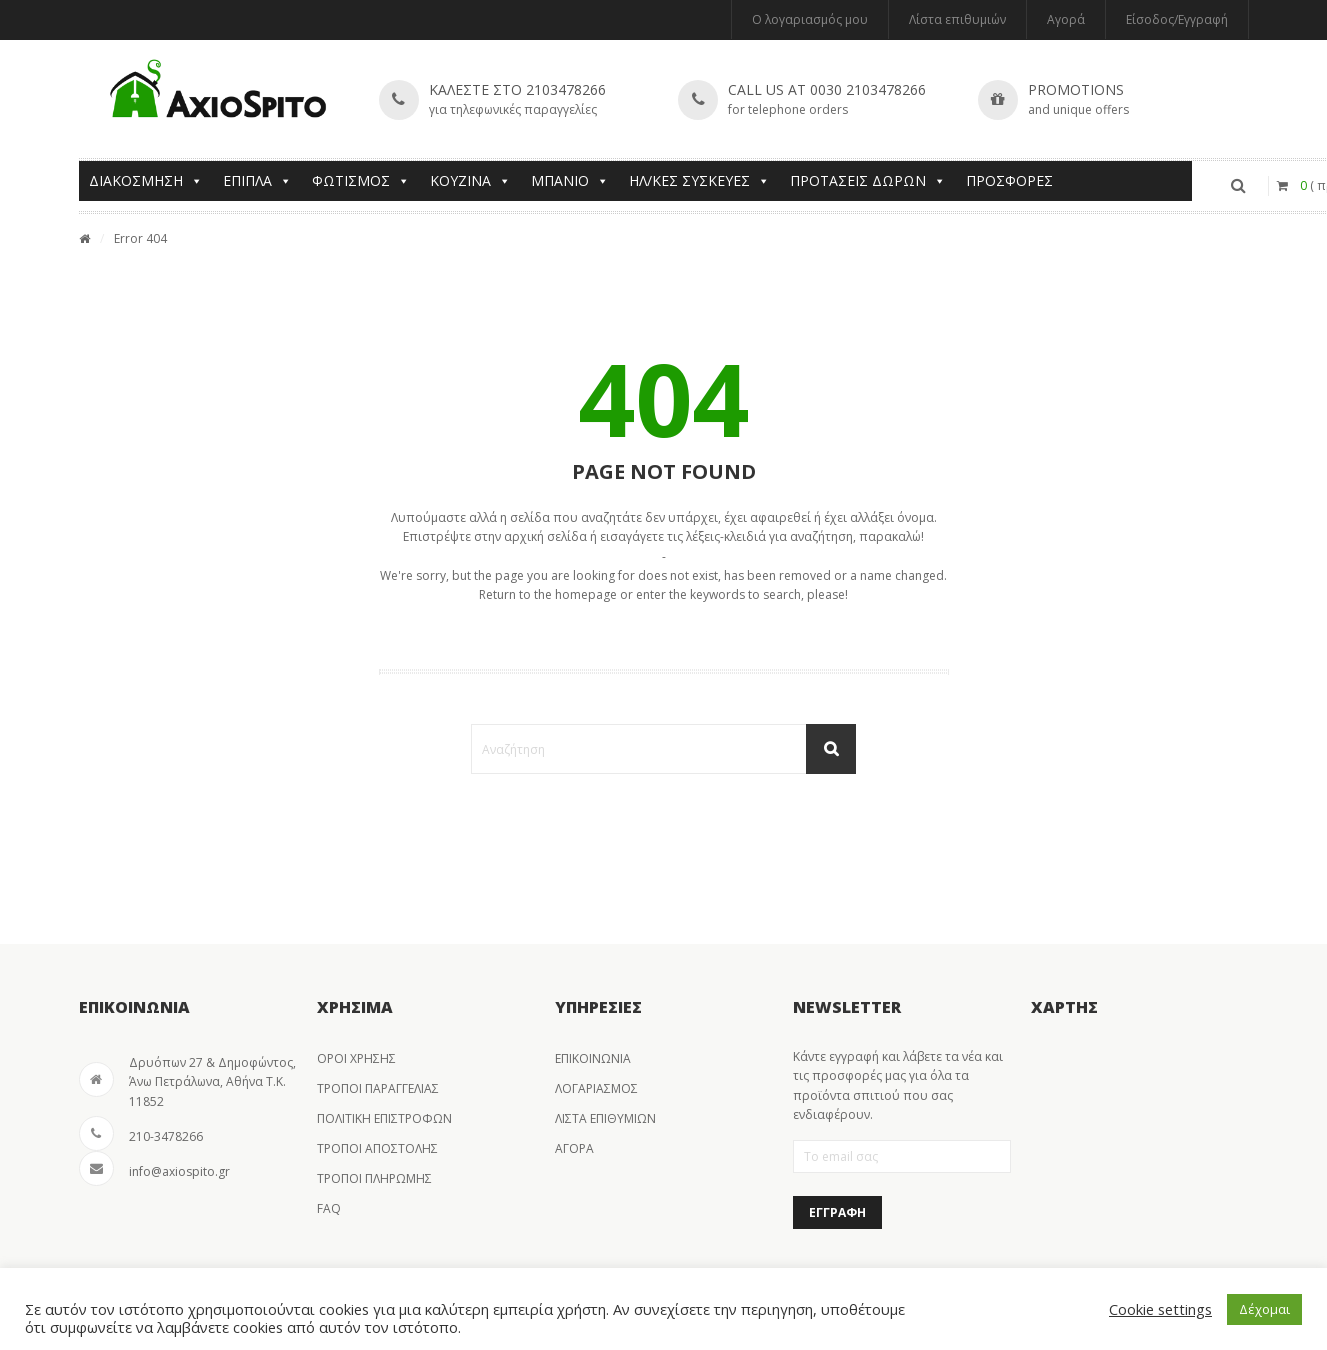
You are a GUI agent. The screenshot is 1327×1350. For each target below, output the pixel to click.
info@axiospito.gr (179, 1171)
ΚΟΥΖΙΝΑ (470, 180)
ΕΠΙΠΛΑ (257, 180)
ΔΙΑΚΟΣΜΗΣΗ (146, 180)
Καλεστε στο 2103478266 (517, 89)
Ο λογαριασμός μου (810, 19)
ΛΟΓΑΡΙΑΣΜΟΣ (596, 1088)
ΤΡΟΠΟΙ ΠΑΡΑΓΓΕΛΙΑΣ (378, 1088)
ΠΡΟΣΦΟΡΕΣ (1009, 180)
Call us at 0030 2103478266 (827, 89)
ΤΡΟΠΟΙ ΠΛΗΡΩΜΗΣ (374, 1178)
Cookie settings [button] (1160, 1309)
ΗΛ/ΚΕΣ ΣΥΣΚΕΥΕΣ (699, 180)
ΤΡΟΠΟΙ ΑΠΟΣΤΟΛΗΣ (377, 1148)
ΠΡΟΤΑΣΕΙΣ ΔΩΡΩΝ (868, 180)
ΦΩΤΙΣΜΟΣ (361, 180)
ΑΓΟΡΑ (574, 1148)
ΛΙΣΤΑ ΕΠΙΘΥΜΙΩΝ (605, 1118)
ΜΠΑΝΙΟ (570, 180)
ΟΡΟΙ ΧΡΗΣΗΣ (356, 1058)
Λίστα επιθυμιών (957, 19)
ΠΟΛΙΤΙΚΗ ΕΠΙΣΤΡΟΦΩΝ (384, 1118)
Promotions (1076, 89)
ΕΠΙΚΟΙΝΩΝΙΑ (593, 1058)
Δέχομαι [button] (1264, 1309)
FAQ (329, 1208)
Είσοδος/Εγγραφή (1177, 19)
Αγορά (1066, 19)
